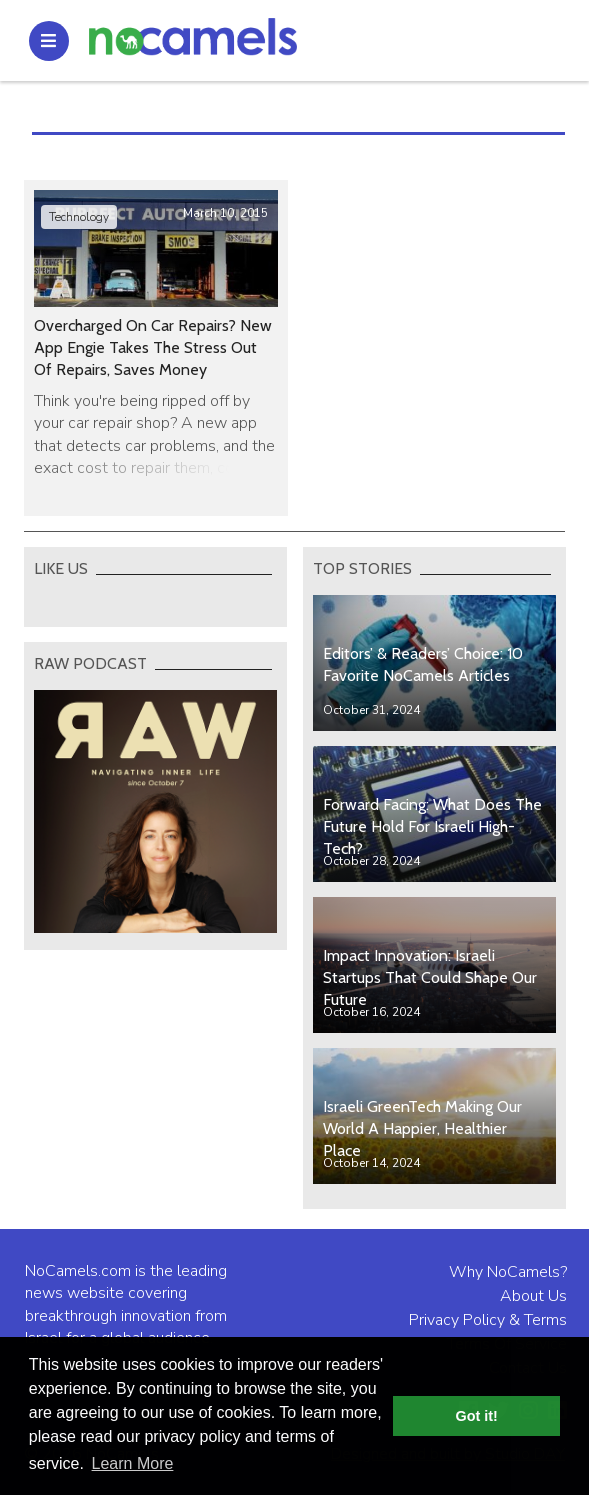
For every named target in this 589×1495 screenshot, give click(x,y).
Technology (79, 217)
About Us (533, 1296)
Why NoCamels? (508, 1272)
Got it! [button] (477, 1416)
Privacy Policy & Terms (488, 1320)
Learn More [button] (133, 1463)
